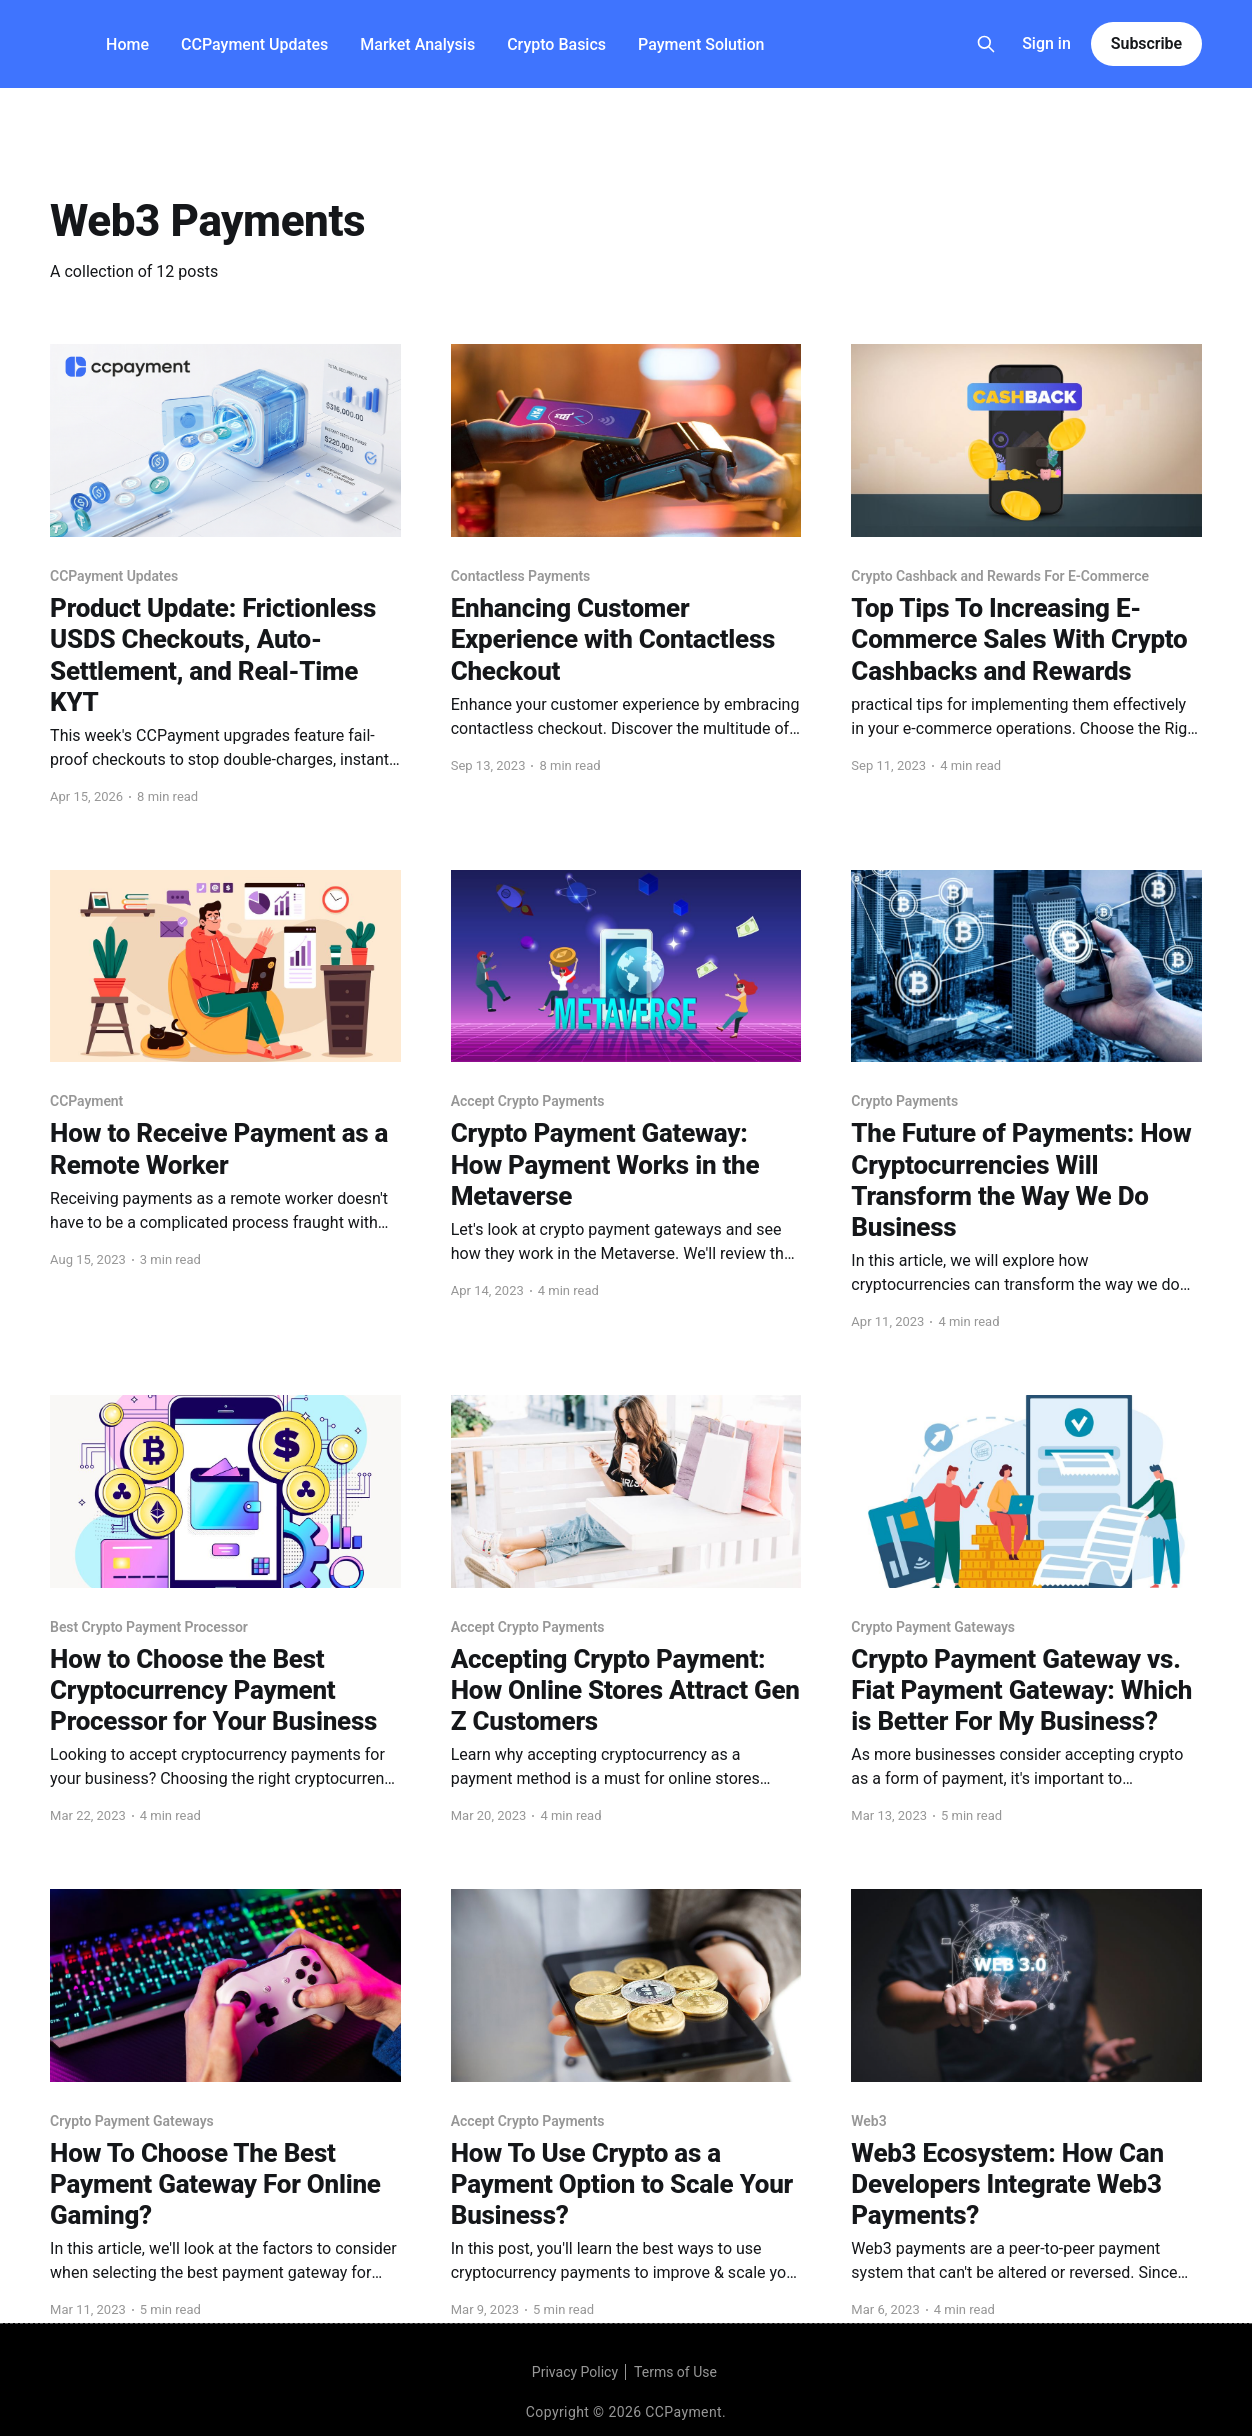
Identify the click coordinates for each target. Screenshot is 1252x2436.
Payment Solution (701, 44)
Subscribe (1146, 43)
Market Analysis (417, 44)
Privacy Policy (575, 2372)
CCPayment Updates (254, 44)
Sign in (1046, 43)
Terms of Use (675, 2372)
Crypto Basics (556, 44)
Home (127, 44)
